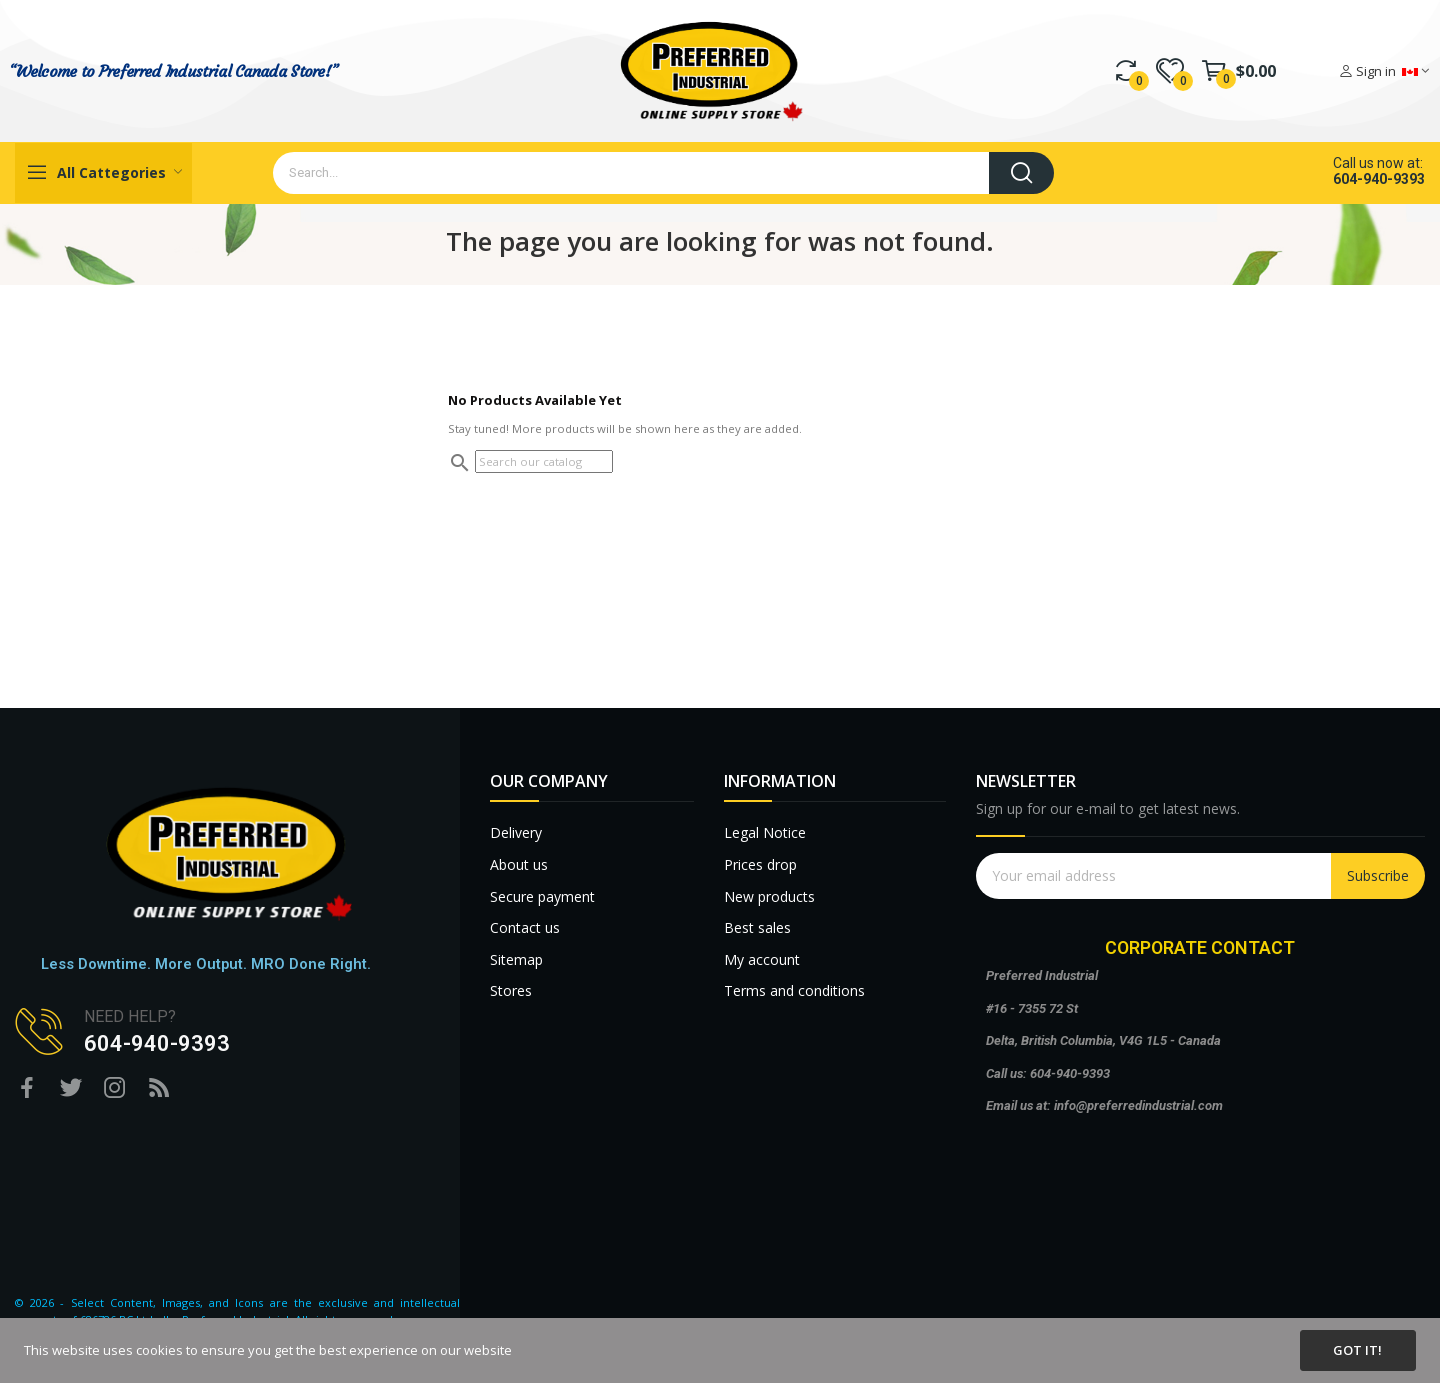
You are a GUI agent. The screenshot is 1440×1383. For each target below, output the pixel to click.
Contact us (525, 927)
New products (769, 896)
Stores (511, 990)
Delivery (516, 832)
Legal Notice (765, 832)
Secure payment (542, 896)
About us (519, 864)
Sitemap (516, 959)
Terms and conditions (794, 990)
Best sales (757, 927)
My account (762, 959)
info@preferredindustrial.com (1138, 1105)
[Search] (544, 461)
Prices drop (760, 864)
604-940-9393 (1379, 179)
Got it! (1357, 1350)
